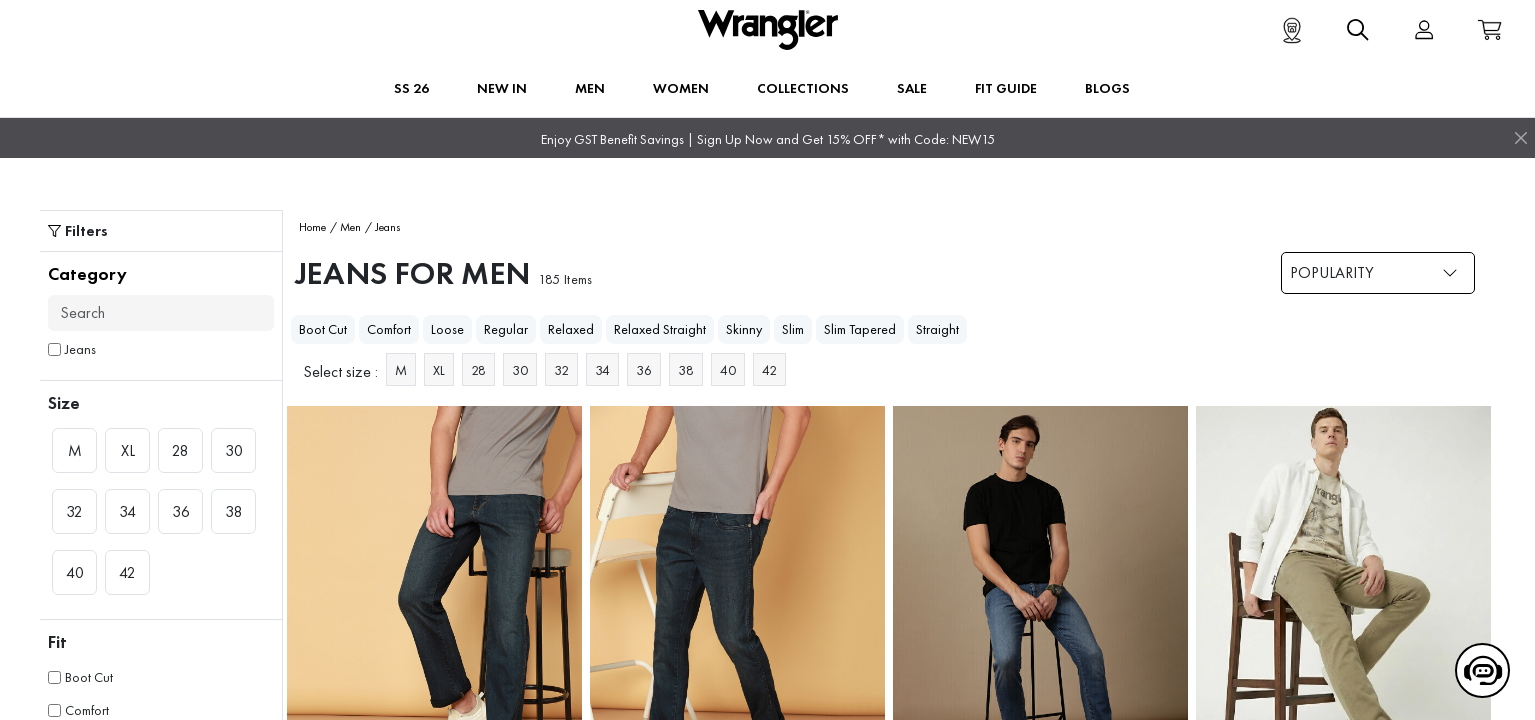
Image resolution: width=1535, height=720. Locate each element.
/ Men (345, 227)
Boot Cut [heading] (323, 329)
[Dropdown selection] (1378, 273)
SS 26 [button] (411, 88)
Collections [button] (803, 88)
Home (312, 227)
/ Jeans (383, 227)
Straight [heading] (937, 329)
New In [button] (502, 88)
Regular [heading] (506, 329)
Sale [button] (912, 88)
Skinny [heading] (744, 329)
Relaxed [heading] (571, 329)
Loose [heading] (447, 329)
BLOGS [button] (1107, 88)
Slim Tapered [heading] (860, 329)
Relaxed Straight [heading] (660, 329)
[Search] (161, 313)
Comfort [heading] (389, 329)
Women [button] (681, 88)
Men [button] (590, 88)
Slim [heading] (793, 329)
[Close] (1521, 138)
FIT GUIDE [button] (1006, 88)
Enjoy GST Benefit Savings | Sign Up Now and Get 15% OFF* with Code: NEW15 (768, 139)
